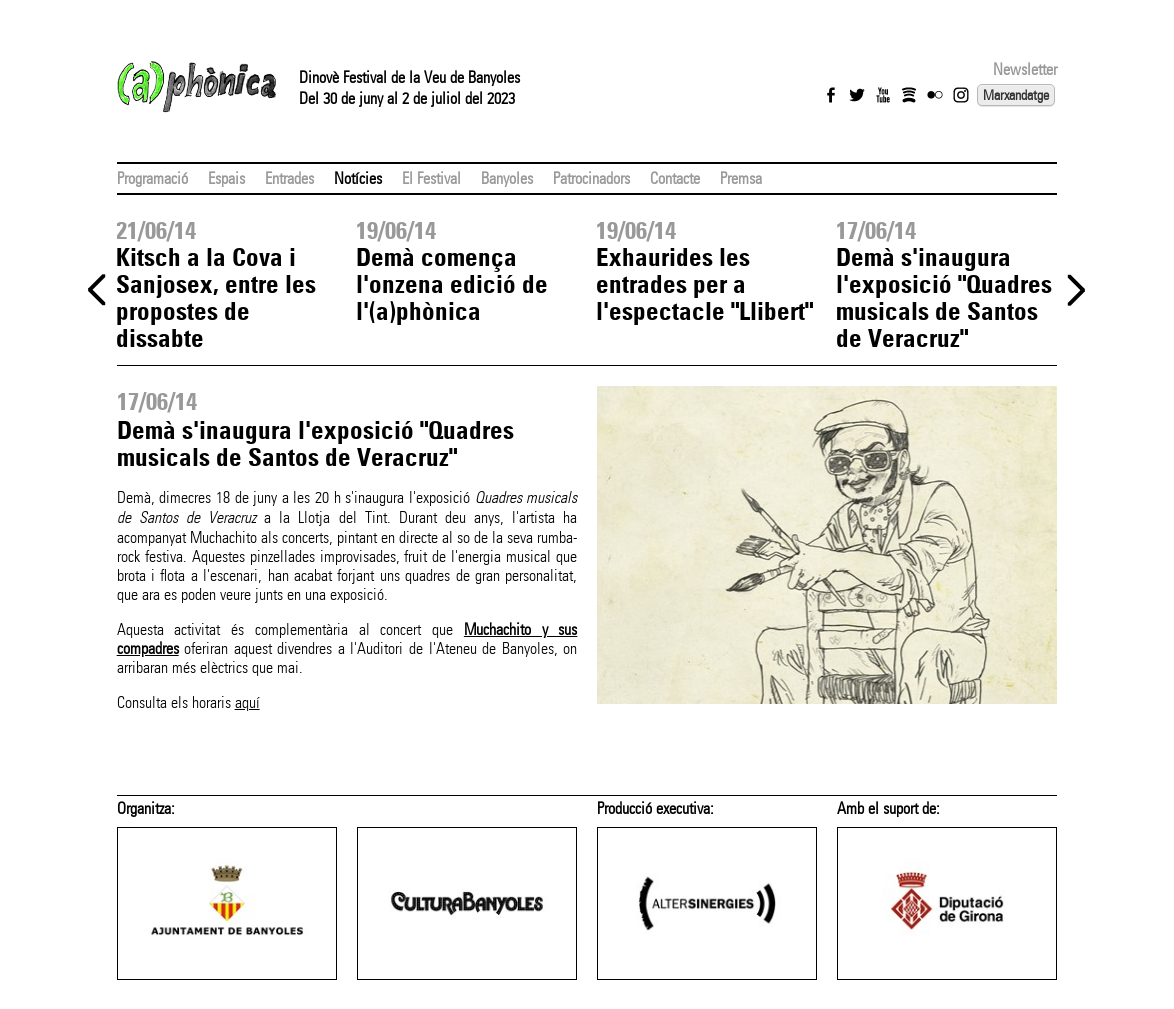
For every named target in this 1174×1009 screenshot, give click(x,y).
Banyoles (507, 178)
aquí (247, 702)
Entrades (289, 178)
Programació (152, 178)
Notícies (358, 178)
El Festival (431, 178)
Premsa (741, 178)
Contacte (675, 178)
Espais (226, 178)
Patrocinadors (591, 178)
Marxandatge (1016, 95)
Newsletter (1025, 69)
